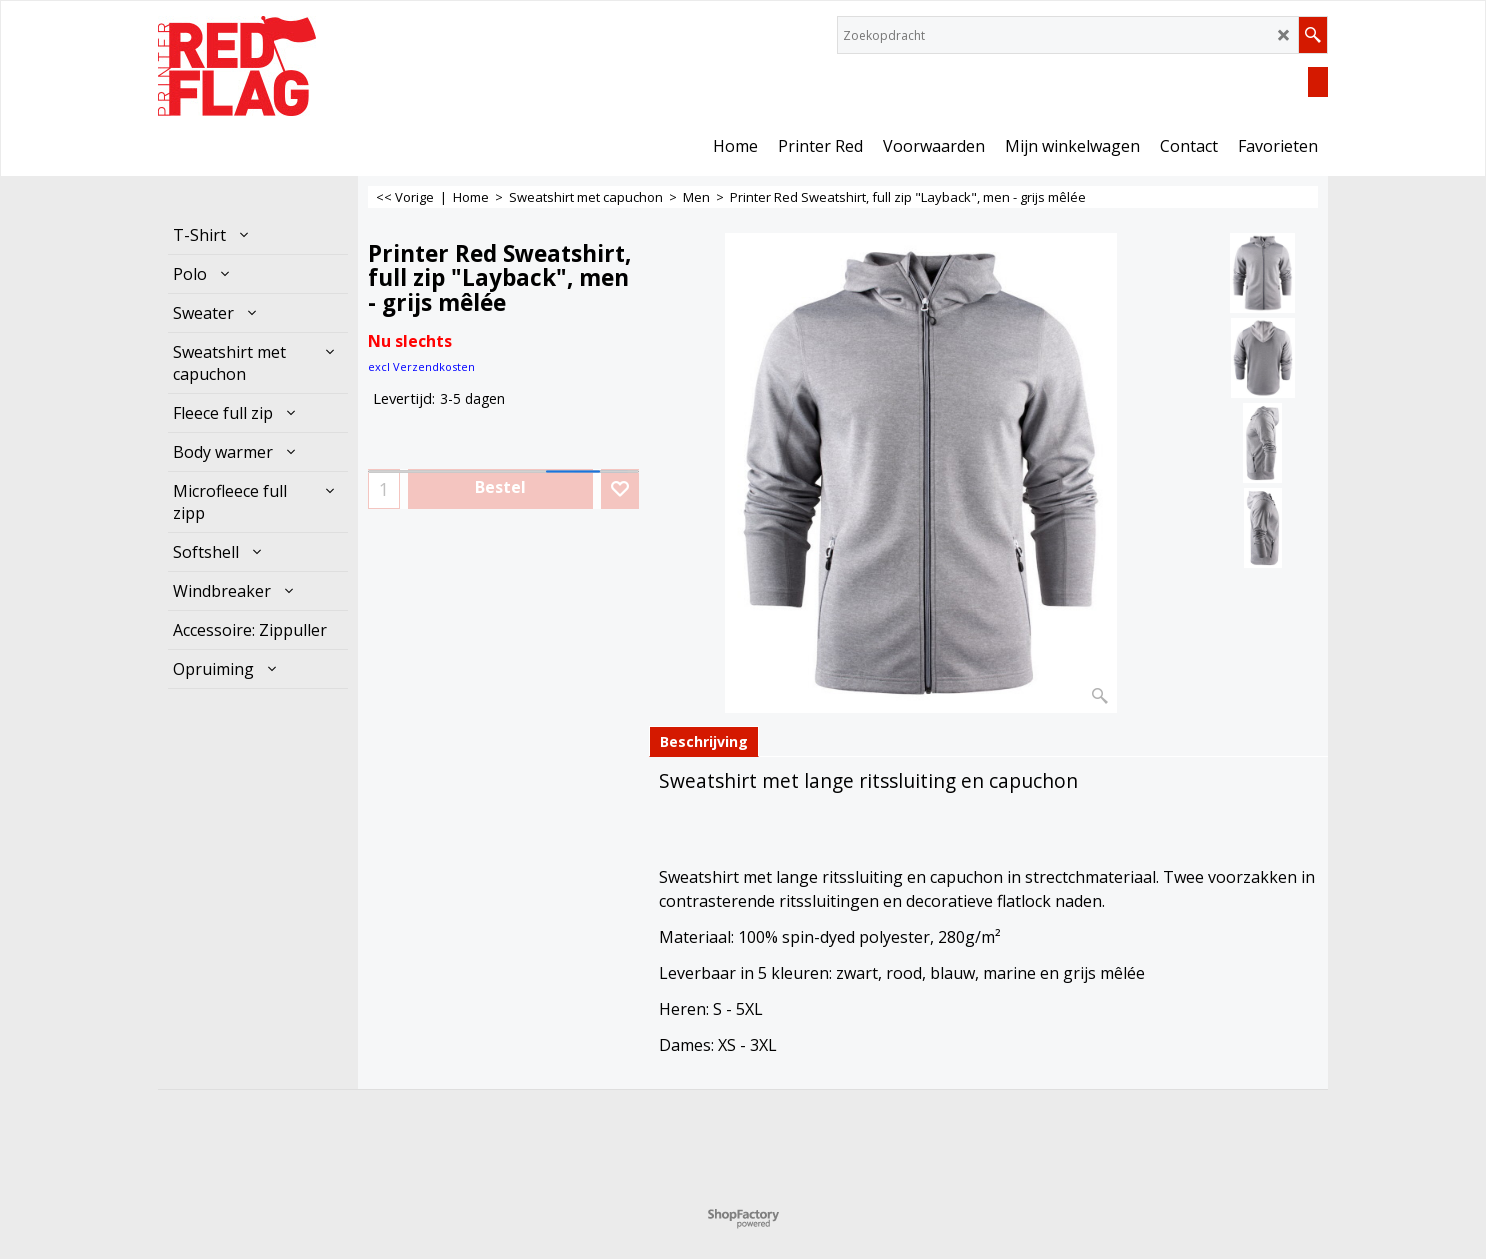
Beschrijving (704, 741)
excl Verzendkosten (421, 366)
